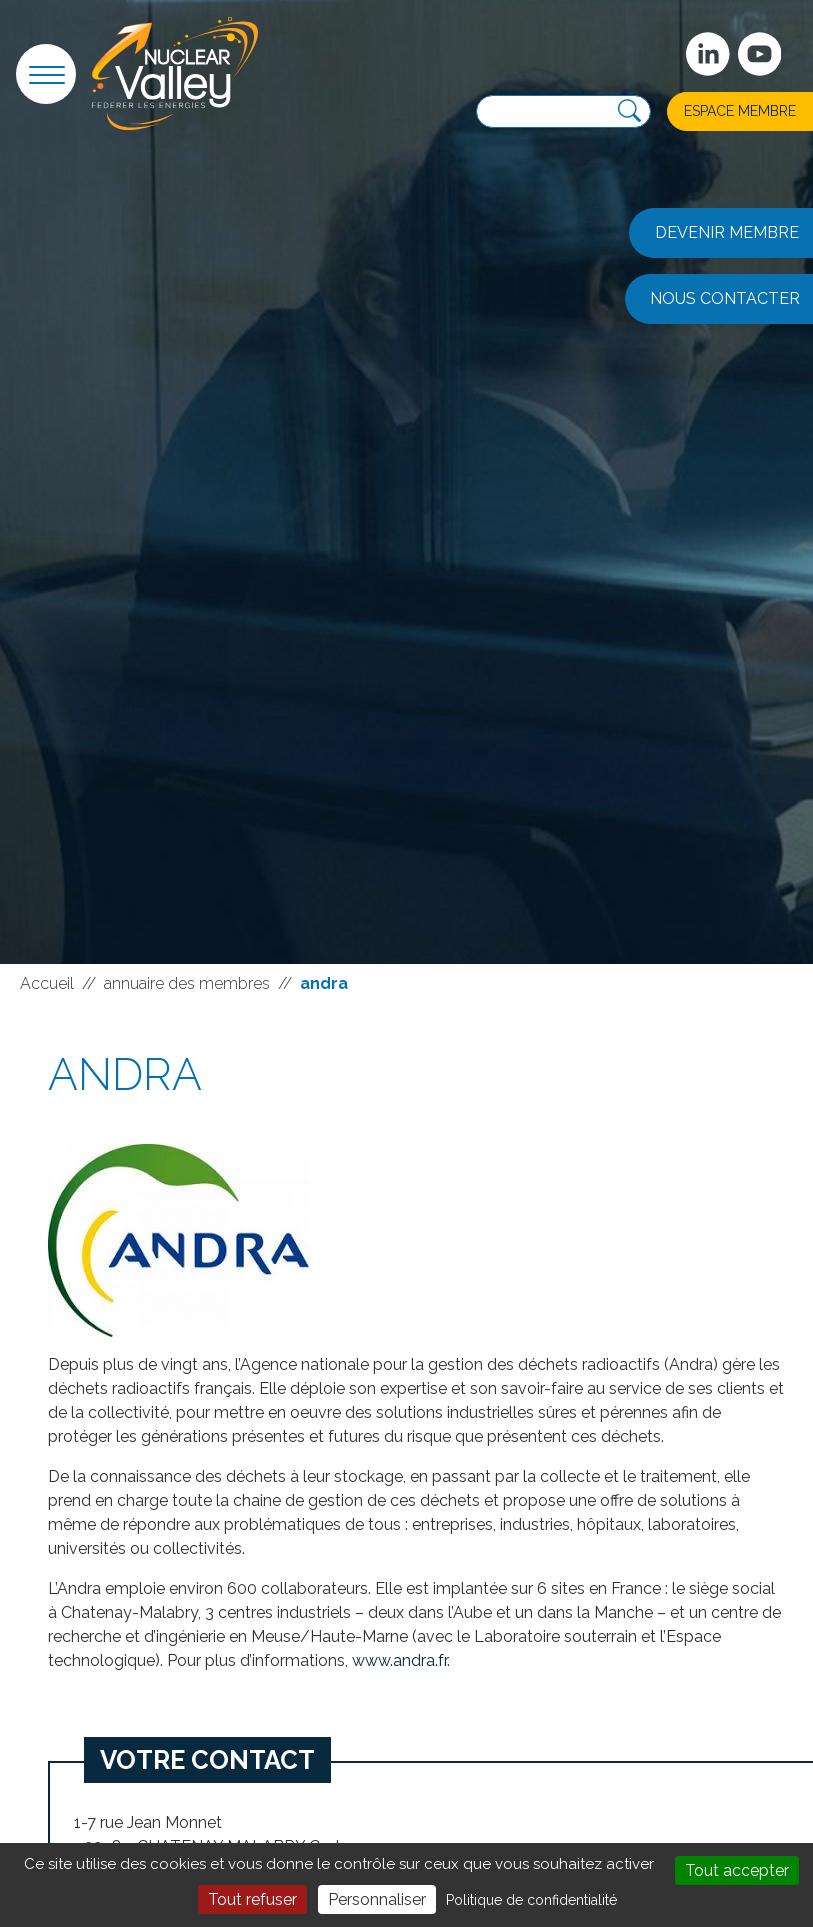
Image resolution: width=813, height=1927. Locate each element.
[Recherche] (629, 111)
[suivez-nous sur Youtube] (760, 54)
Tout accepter (737, 1870)
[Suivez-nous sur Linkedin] (708, 54)
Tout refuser (252, 1899)
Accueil (47, 983)
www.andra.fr (399, 1660)
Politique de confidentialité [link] (531, 1900)
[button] (46, 74)
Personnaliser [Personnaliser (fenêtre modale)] (377, 1899)
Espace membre (740, 111)
